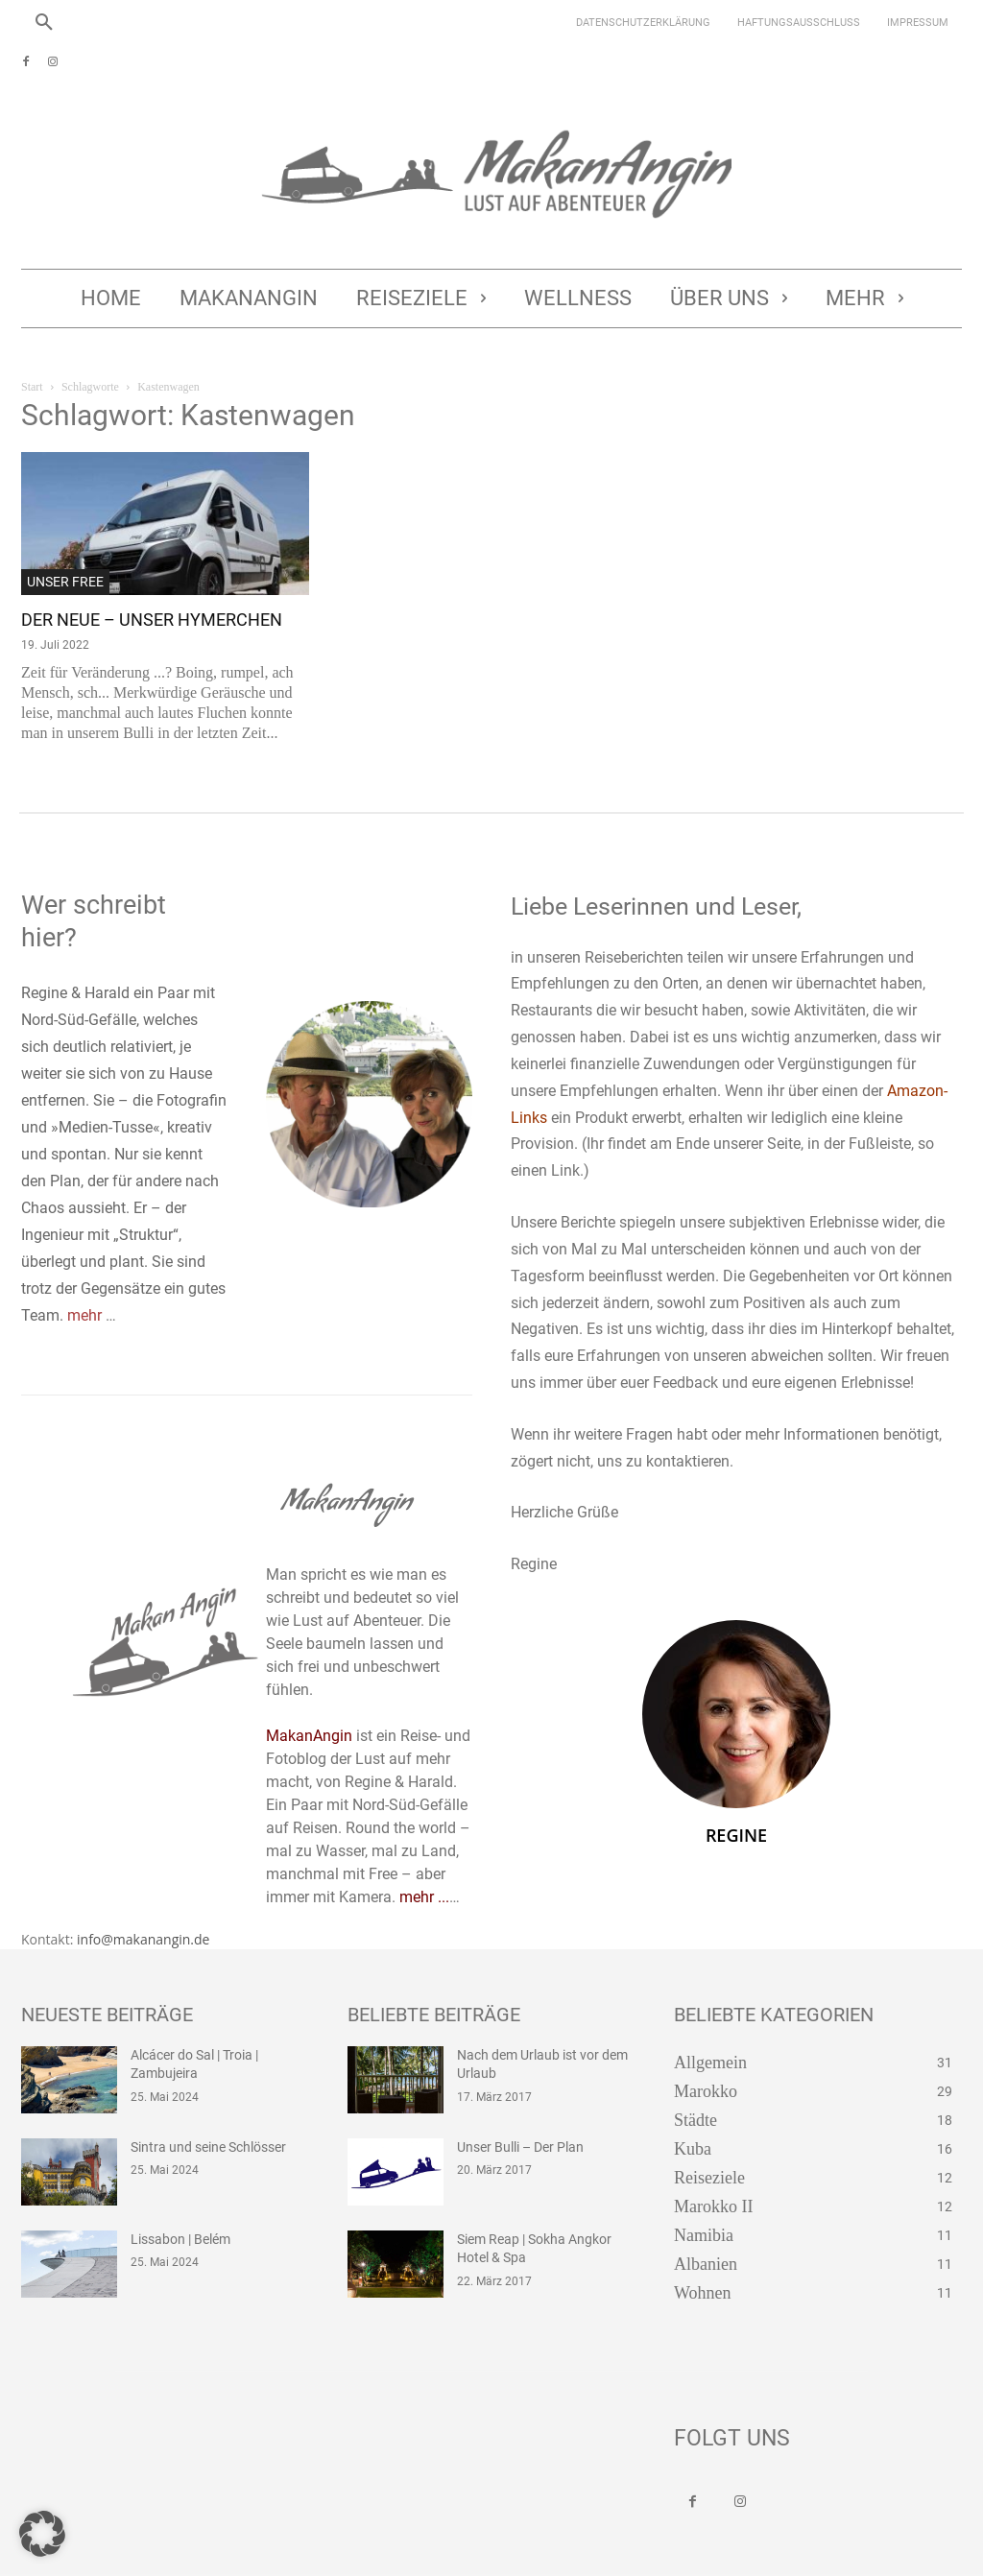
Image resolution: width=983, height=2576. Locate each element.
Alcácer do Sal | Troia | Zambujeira (219, 2019)
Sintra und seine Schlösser (199, 2111)
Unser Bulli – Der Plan (513, 2111)
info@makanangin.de (143, 1904)
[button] (44, 23)
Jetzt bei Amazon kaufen (387, 2557)
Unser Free (65, 581)
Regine (736, 1835)
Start (32, 387)
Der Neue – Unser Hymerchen (151, 619)
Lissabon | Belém (174, 2203)
